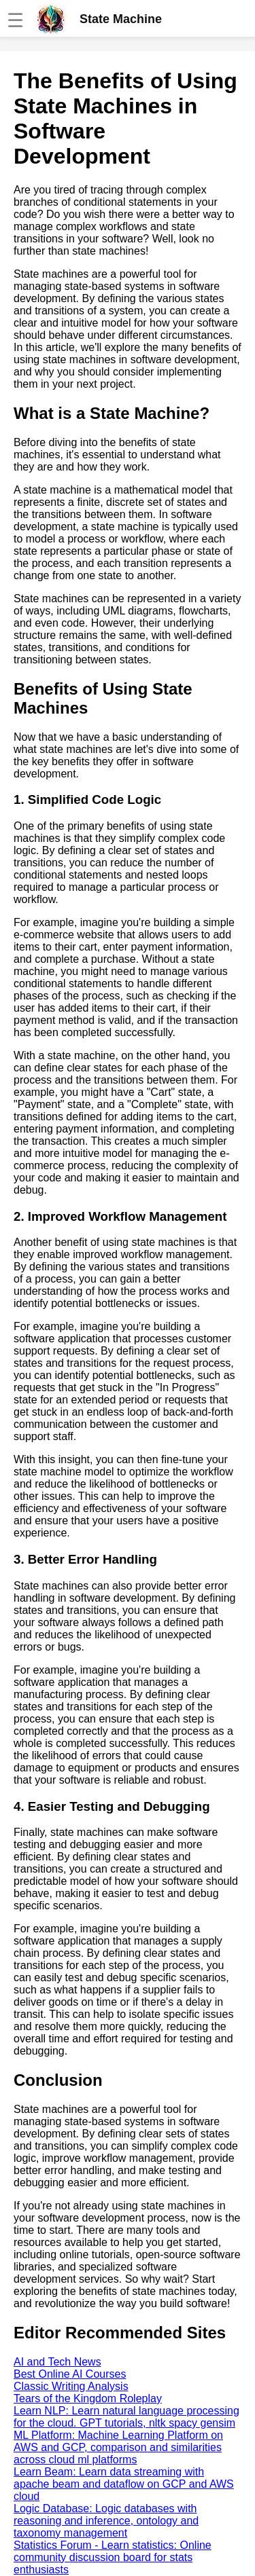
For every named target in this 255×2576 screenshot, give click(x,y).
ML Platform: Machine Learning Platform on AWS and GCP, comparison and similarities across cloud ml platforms (118, 2447)
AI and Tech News (57, 2362)
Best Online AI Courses (70, 2374)
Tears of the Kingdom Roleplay (88, 2398)
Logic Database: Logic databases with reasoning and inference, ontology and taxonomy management (106, 2521)
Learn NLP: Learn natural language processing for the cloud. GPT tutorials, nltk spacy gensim (126, 2417)
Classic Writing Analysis (71, 2386)
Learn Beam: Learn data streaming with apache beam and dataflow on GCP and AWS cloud (124, 2484)
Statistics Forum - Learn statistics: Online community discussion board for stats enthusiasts (112, 2557)
